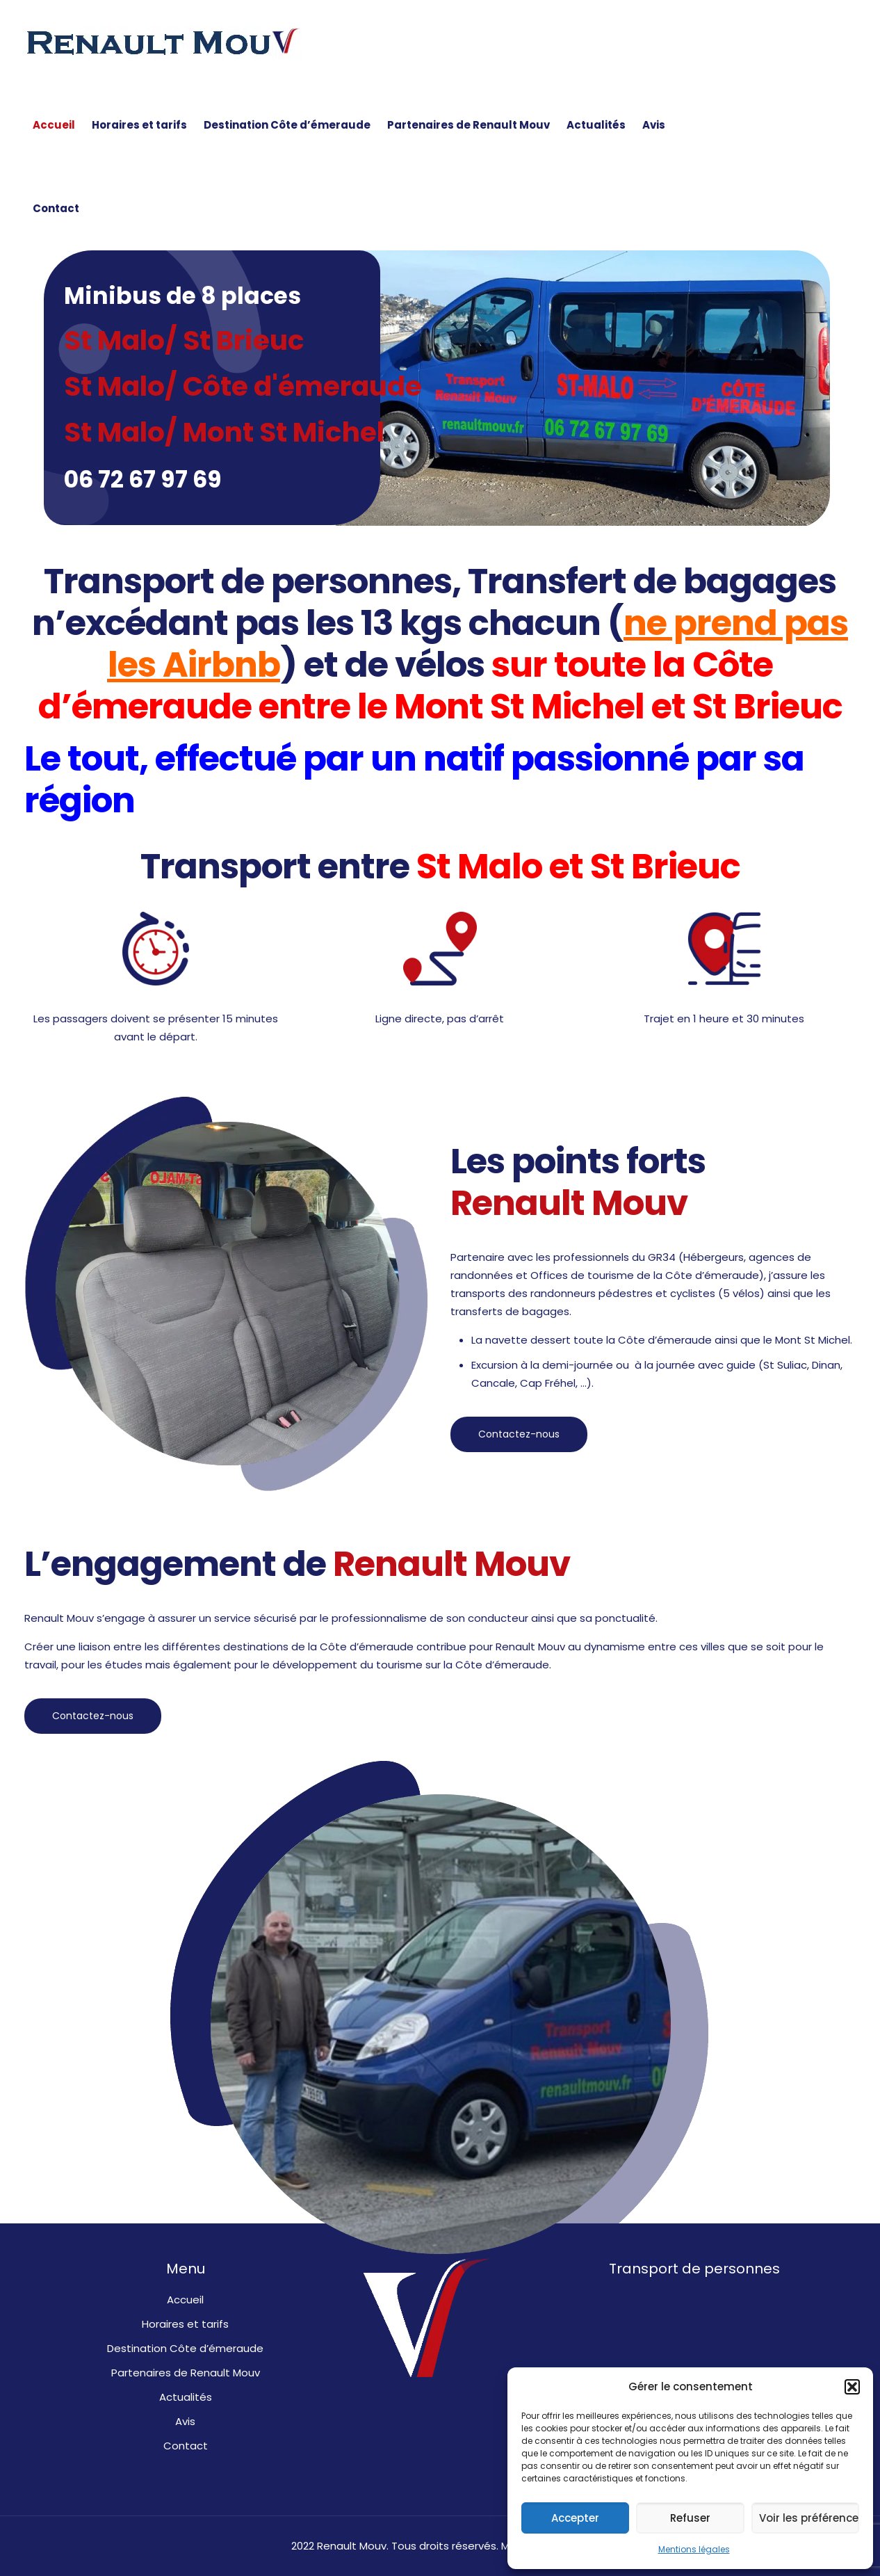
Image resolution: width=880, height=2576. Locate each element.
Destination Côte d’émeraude (185, 2348)
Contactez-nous (519, 1434)
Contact (185, 2445)
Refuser (690, 2518)
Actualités (185, 2397)
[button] (852, 2387)
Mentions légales (694, 2549)
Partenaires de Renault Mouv (185, 2372)
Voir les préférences (809, 2518)
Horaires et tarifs (185, 2324)
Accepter (575, 2518)
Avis (185, 2421)
